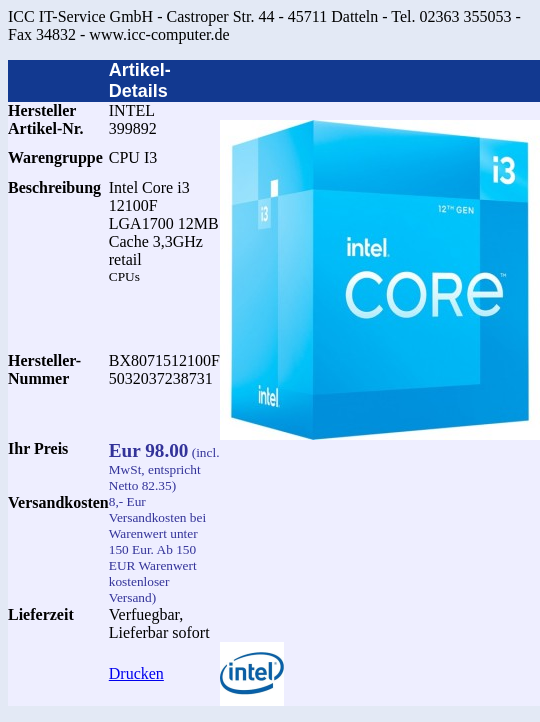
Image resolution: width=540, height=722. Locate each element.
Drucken (136, 673)
